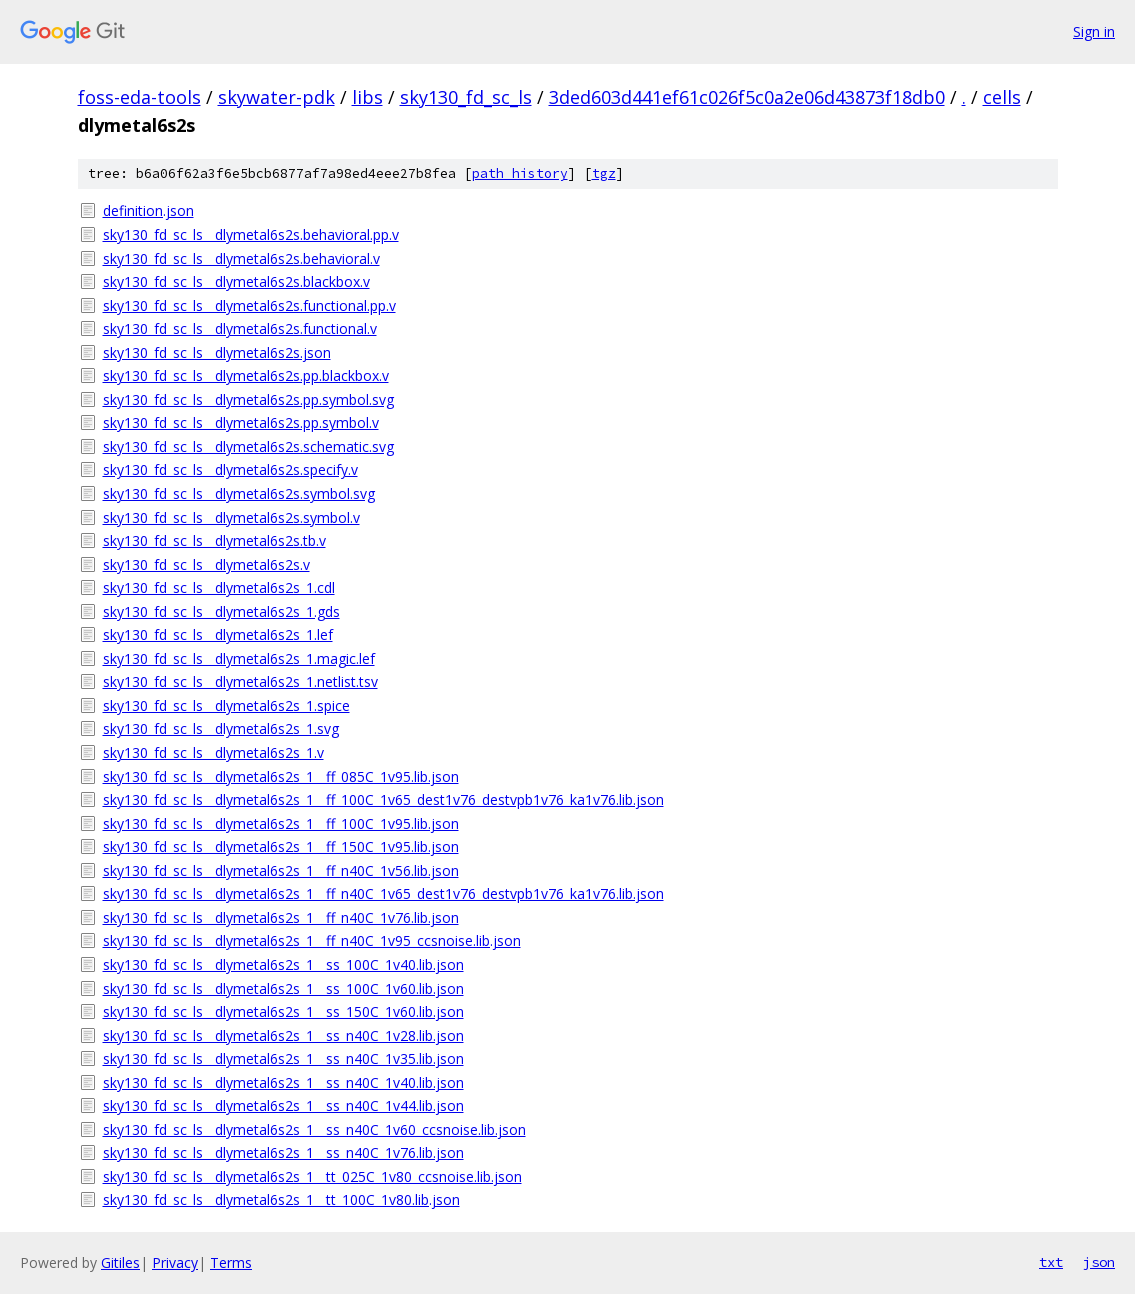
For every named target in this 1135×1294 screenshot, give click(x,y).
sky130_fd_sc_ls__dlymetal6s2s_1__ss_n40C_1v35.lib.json (283, 1058)
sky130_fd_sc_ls (466, 97)
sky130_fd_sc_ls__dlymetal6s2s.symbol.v (231, 517)
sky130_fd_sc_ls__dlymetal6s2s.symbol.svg (239, 493)
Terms (231, 1262)
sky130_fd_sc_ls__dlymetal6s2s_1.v (213, 752)
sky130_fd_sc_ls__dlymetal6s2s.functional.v (240, 328)
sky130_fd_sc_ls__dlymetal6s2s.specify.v (230, 469)
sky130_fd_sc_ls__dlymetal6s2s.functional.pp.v (249, 305)
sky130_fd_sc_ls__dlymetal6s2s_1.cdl (219, 587)
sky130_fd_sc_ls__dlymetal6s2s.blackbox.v (236, 281)
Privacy (175, 1262)
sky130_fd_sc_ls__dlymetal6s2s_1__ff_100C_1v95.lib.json (281, 823)
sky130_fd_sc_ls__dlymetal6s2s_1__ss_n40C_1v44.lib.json (283, 1105)
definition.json (148, 210)
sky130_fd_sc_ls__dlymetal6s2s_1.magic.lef (239, 658)
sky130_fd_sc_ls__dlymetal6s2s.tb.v (214, 540)
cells (1002, 97)
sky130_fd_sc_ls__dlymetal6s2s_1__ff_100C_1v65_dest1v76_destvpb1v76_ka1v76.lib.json (383, 799)
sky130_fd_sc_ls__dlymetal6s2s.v (206, 564)
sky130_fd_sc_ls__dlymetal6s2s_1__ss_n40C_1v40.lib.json (283, 1082)
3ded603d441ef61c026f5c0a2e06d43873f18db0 (747, 97)
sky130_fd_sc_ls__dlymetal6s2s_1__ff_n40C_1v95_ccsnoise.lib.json (312, 940)
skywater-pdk (276, 97)
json (1099, 1262)
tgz (604, 173)
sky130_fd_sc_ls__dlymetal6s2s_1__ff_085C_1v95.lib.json (281, 776)
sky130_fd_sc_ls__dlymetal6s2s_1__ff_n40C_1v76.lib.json (281, 917)
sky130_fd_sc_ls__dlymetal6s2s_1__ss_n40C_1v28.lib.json (283, 1035)
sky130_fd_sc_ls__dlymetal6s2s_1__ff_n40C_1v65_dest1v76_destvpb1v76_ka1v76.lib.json (383, 893)
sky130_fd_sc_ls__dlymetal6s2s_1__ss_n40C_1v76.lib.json (283, 1152)
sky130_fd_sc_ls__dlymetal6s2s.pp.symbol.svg (248, 399)
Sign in (1094, 31)
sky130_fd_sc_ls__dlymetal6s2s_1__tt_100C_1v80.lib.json (281, 1199)
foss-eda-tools (139, 97)
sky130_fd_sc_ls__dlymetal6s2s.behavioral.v (241, 258)
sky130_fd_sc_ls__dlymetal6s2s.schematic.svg (248, 446)
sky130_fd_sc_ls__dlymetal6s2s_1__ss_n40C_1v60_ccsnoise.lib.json (314, 1129)
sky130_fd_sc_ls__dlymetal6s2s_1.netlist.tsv (240, 681)
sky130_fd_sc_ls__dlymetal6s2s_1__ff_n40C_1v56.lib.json (281, 870)
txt (1051, 1262)
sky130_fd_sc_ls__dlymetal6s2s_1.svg (221, 728)
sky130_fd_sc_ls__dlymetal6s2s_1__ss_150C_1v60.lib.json (283, 1011)
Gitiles (120, 1262)
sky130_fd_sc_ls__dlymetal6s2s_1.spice (226, 705)
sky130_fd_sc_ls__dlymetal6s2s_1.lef (218, 634)
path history (520, 173)
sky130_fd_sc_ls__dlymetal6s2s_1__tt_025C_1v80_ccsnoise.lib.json (312, 1176)
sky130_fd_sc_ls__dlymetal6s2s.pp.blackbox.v (246, 375)
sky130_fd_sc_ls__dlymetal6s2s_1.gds (221, 611)
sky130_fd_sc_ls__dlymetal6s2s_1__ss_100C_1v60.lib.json (283, 988)
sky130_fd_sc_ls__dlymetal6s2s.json (217, 352)
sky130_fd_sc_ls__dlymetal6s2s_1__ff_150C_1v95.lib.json (281, 846)
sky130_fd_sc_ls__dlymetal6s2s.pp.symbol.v (241, 422)
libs (367, 97)
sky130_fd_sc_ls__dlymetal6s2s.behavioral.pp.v (251, 234)
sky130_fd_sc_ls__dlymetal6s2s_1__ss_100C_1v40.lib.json (283, 964)
